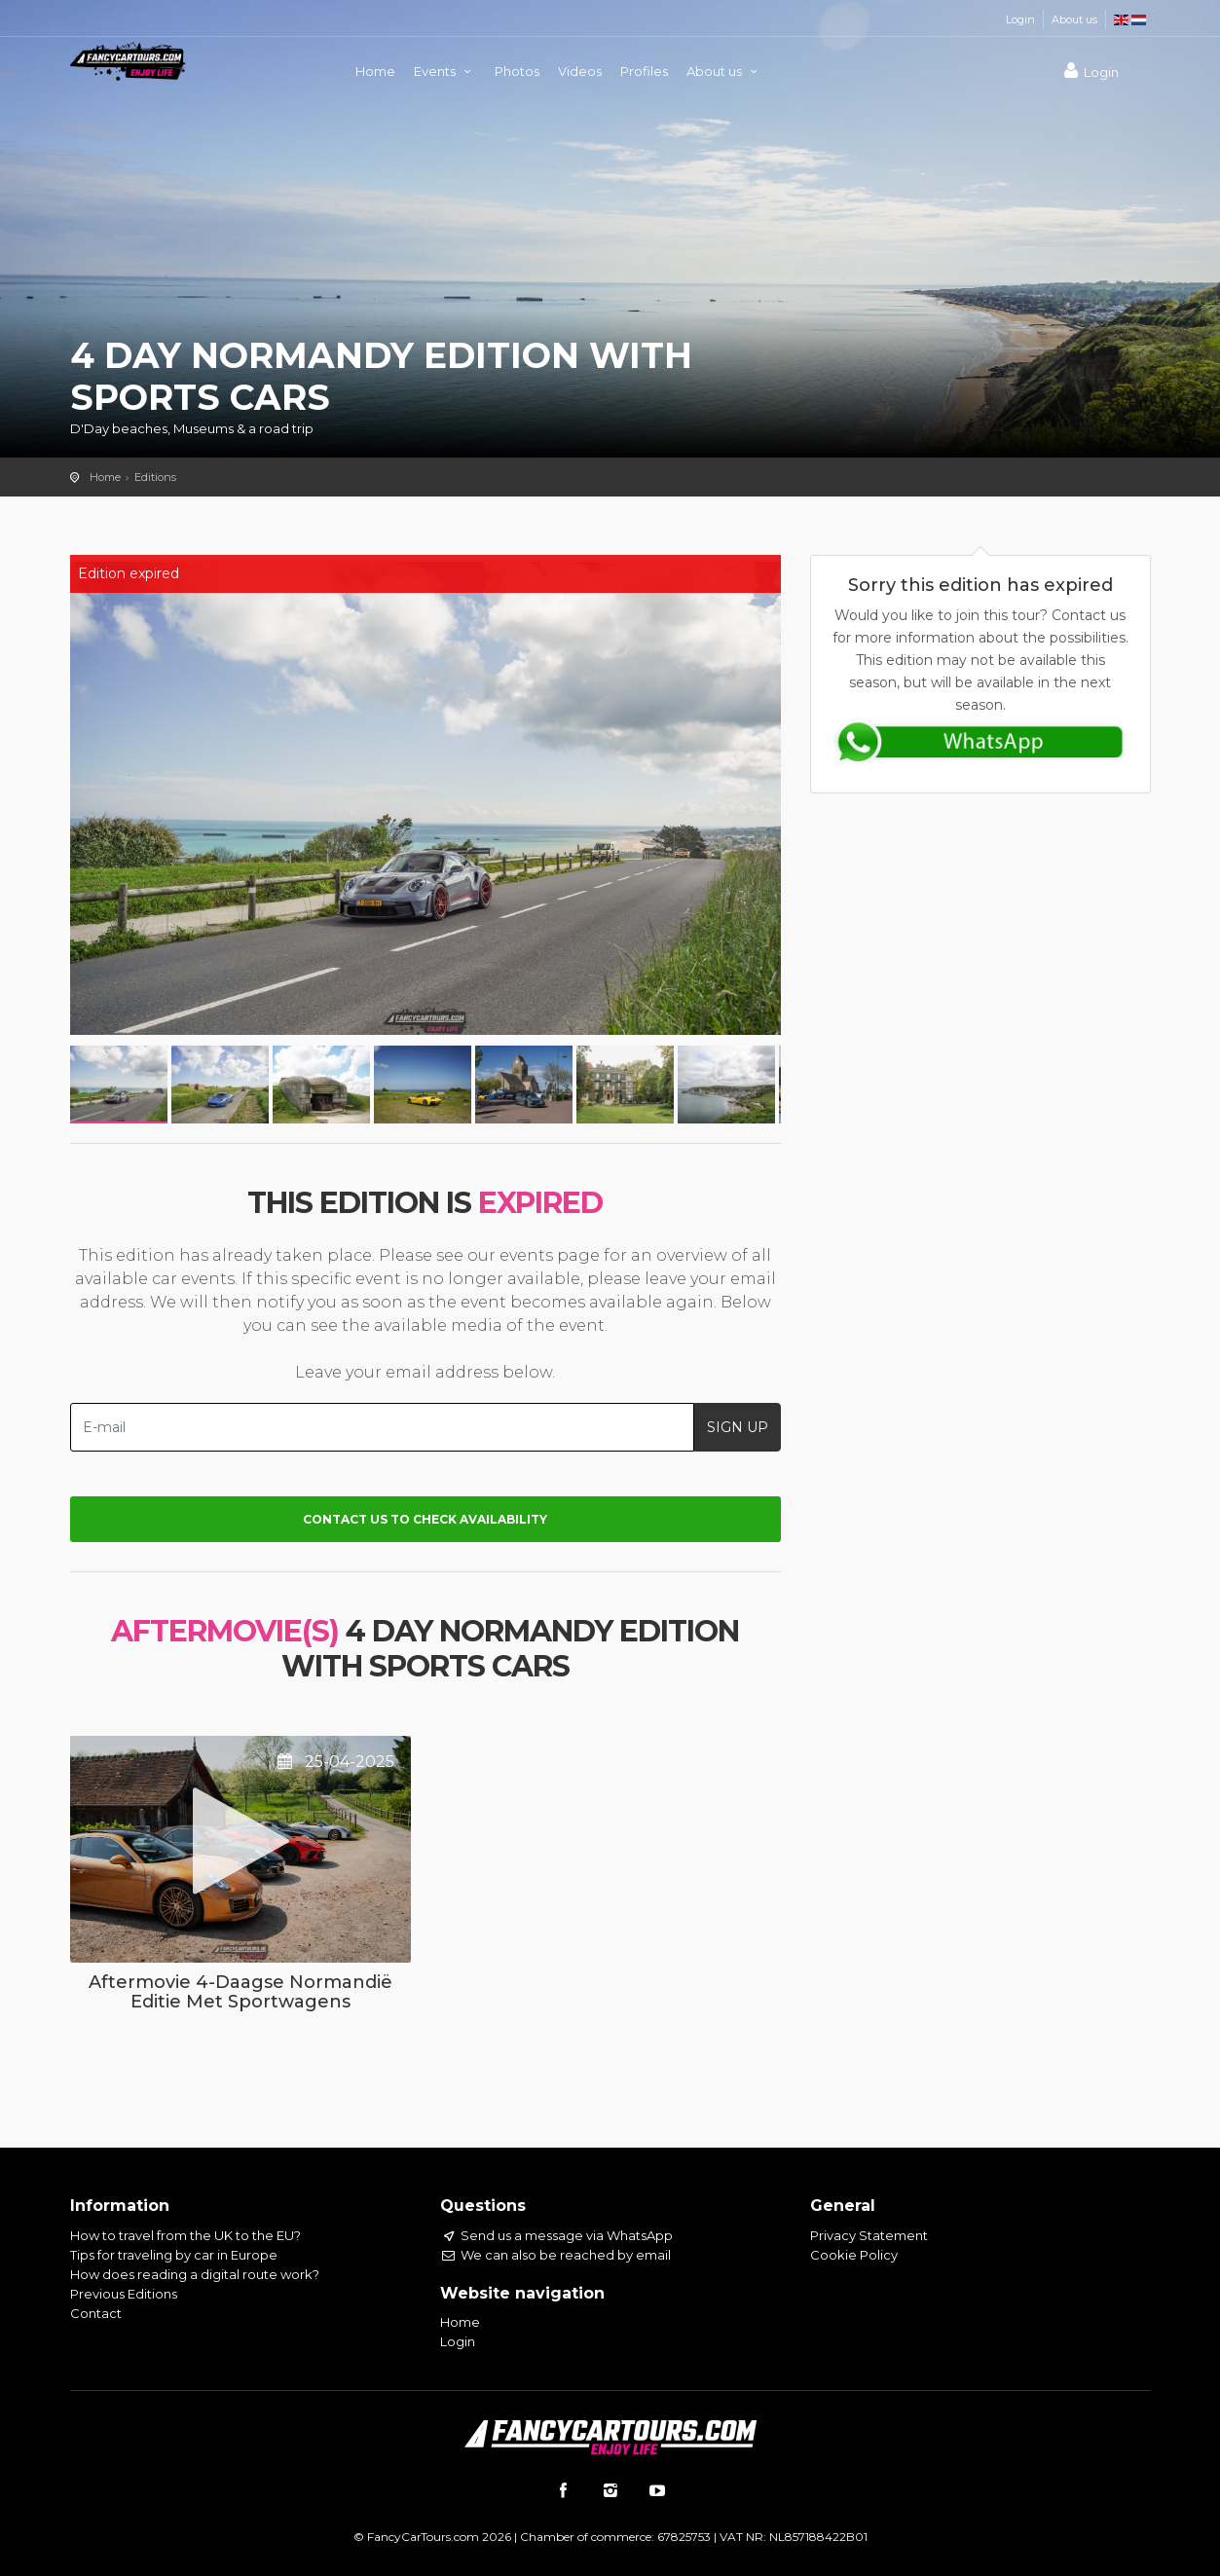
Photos (517, 71)
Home (375, 71)
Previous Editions (123, 2293)
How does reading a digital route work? (194, 2274)
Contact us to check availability (425, 1519)
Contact (96, 2313)
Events (445, 71)
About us (1074, 19)
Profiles (644, 71)
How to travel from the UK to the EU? (185, 2235)
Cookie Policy (854, 2255)
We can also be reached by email (555, 2255)
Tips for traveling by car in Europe (173, 2255)
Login (1020, 19)
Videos (580, 71)
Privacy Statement (869, 2235)
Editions (155, 477)
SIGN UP (737, 1427)
